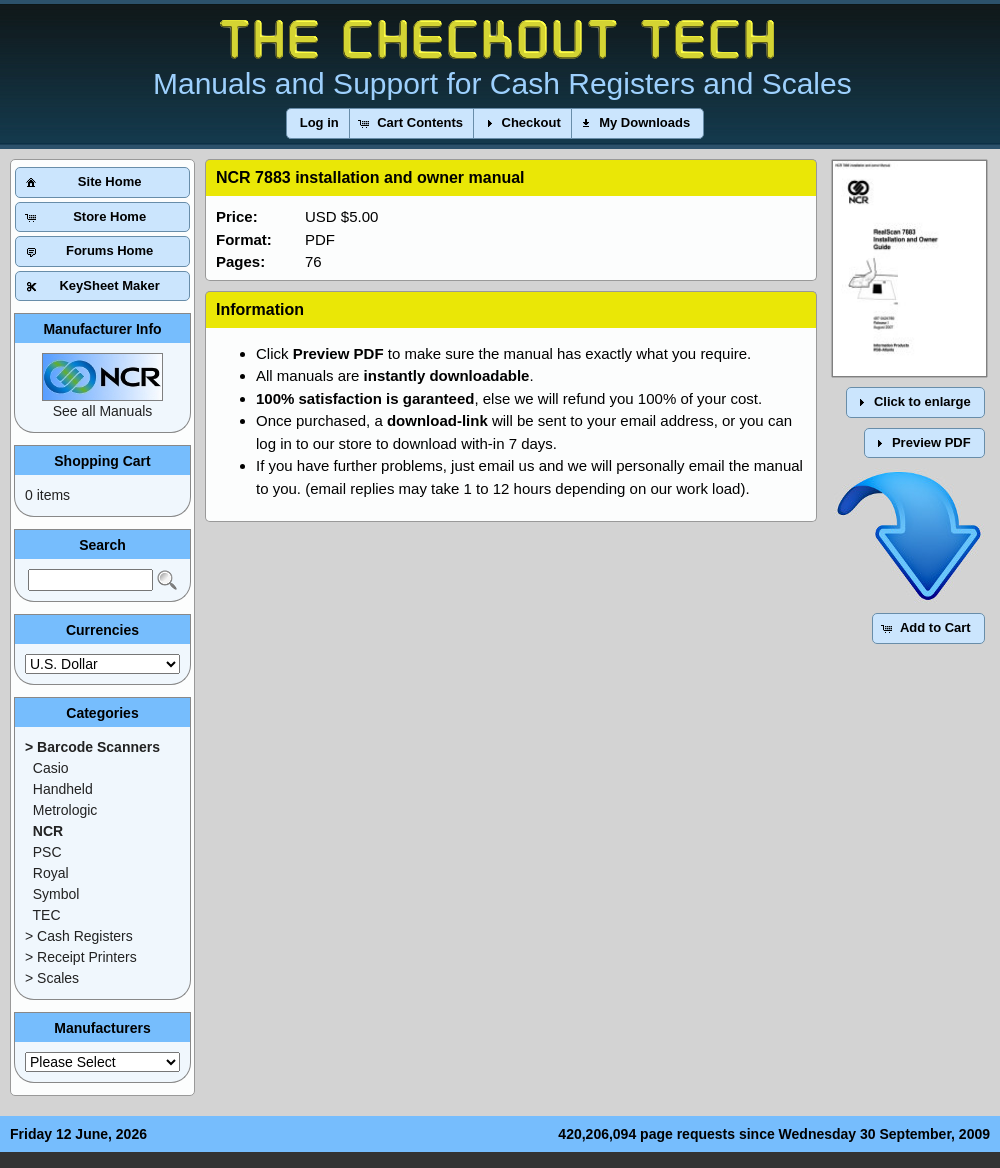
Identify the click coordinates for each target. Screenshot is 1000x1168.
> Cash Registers (79, 936)
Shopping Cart (102, 461)
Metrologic (65, 810)
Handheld (63, 789)
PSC (47, 852)
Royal (51, 873)
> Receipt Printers (81, 957)
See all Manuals (103, 411)
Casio (51, 768)
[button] (319, 123)
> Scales (52, 978)
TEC (47, 915)
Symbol (56, 894)
